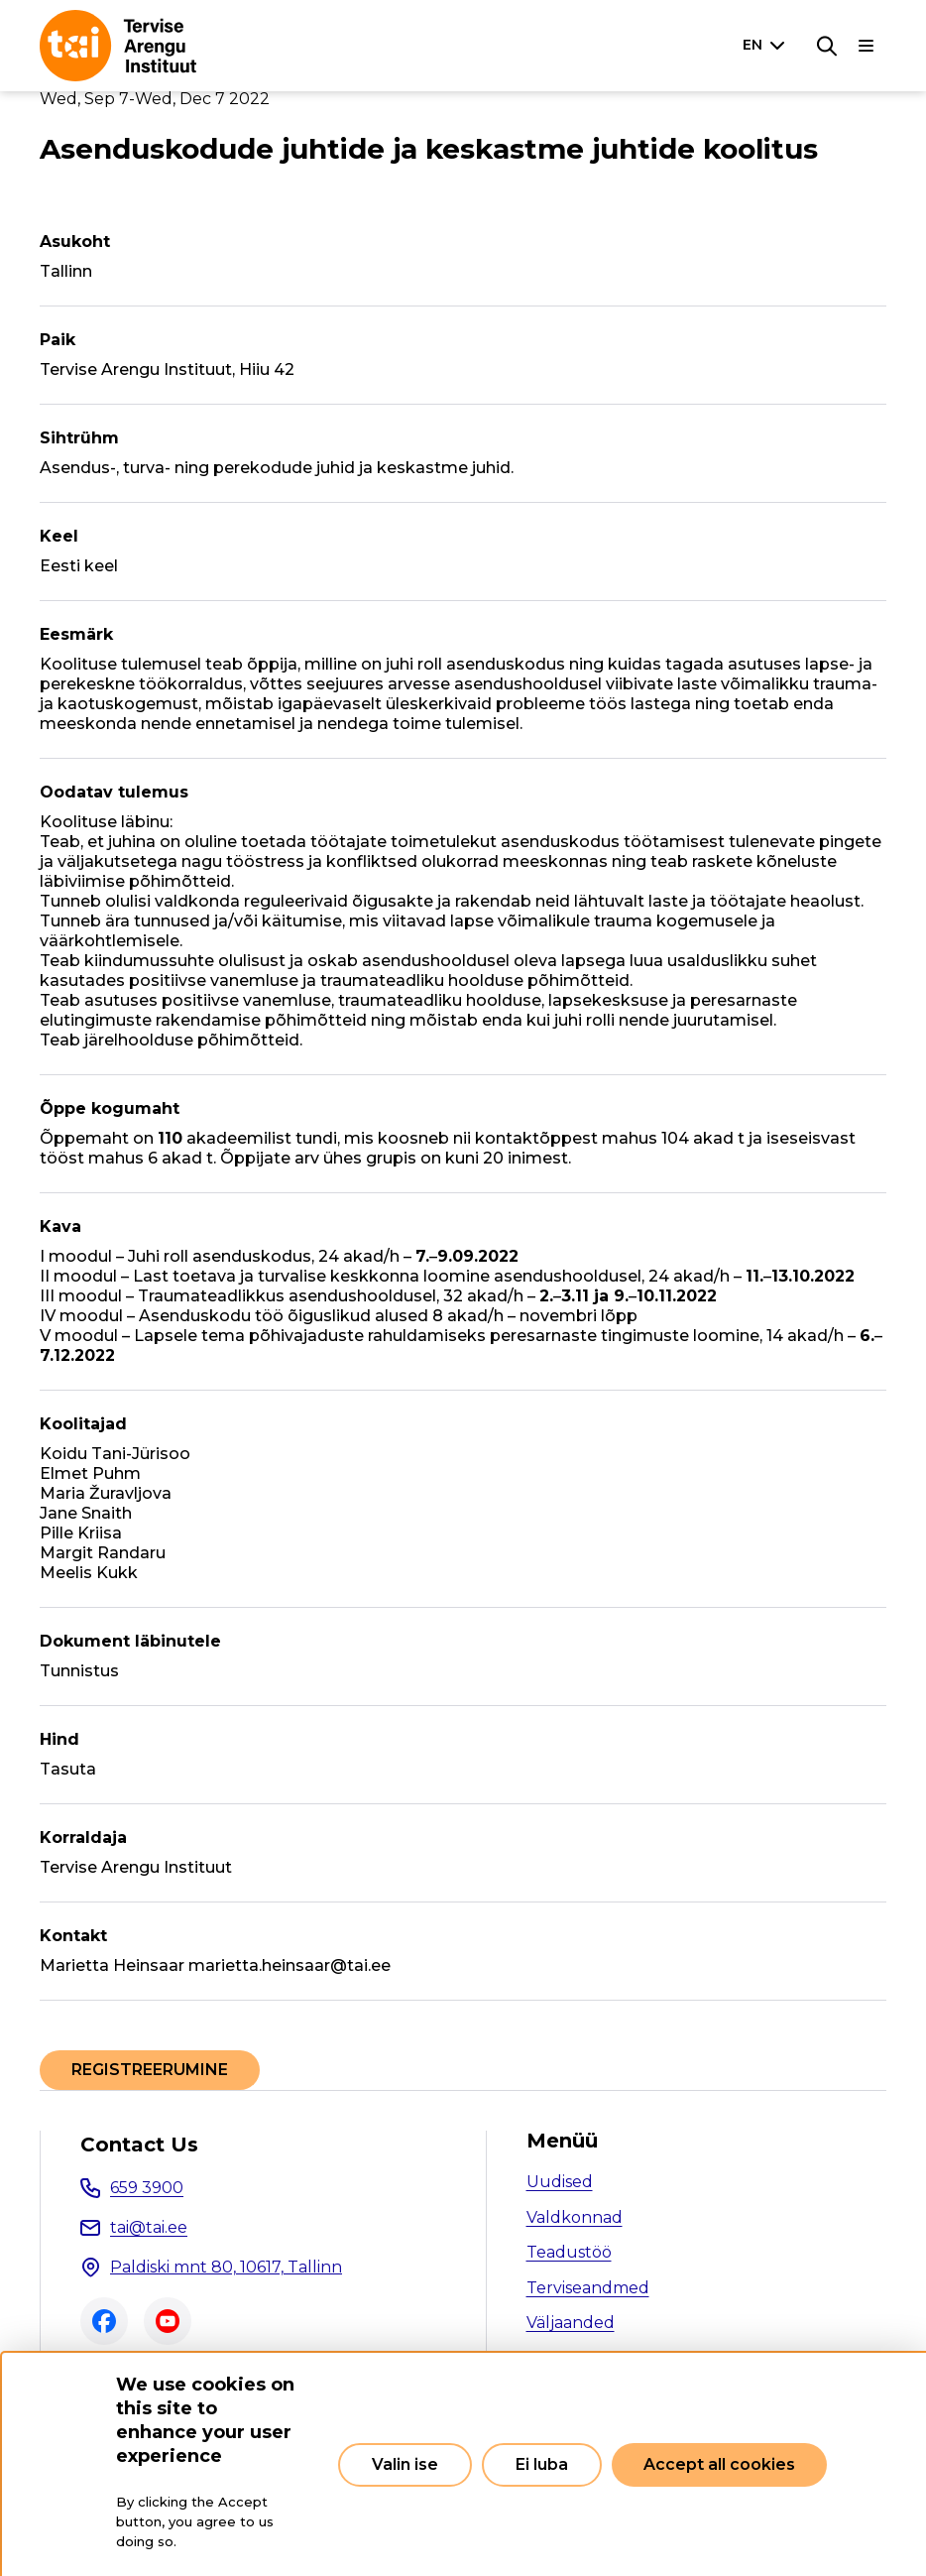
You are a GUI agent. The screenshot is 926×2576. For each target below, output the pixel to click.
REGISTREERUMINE (149, 2069)
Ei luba (542, 2464)
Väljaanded (570, 2322)
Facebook (104, 2321)
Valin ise (405, 2464)
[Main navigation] (866, 45)
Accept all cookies (719, 2464)
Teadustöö (569, 2252)
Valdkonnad (574, 2217)
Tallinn (66, 271)
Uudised (559, 2181)
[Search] (827, 45)
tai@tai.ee (148, 2227)
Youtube (167, 2321)
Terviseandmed (587, 2287)
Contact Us (139, 2144)
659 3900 (146, 2187)
